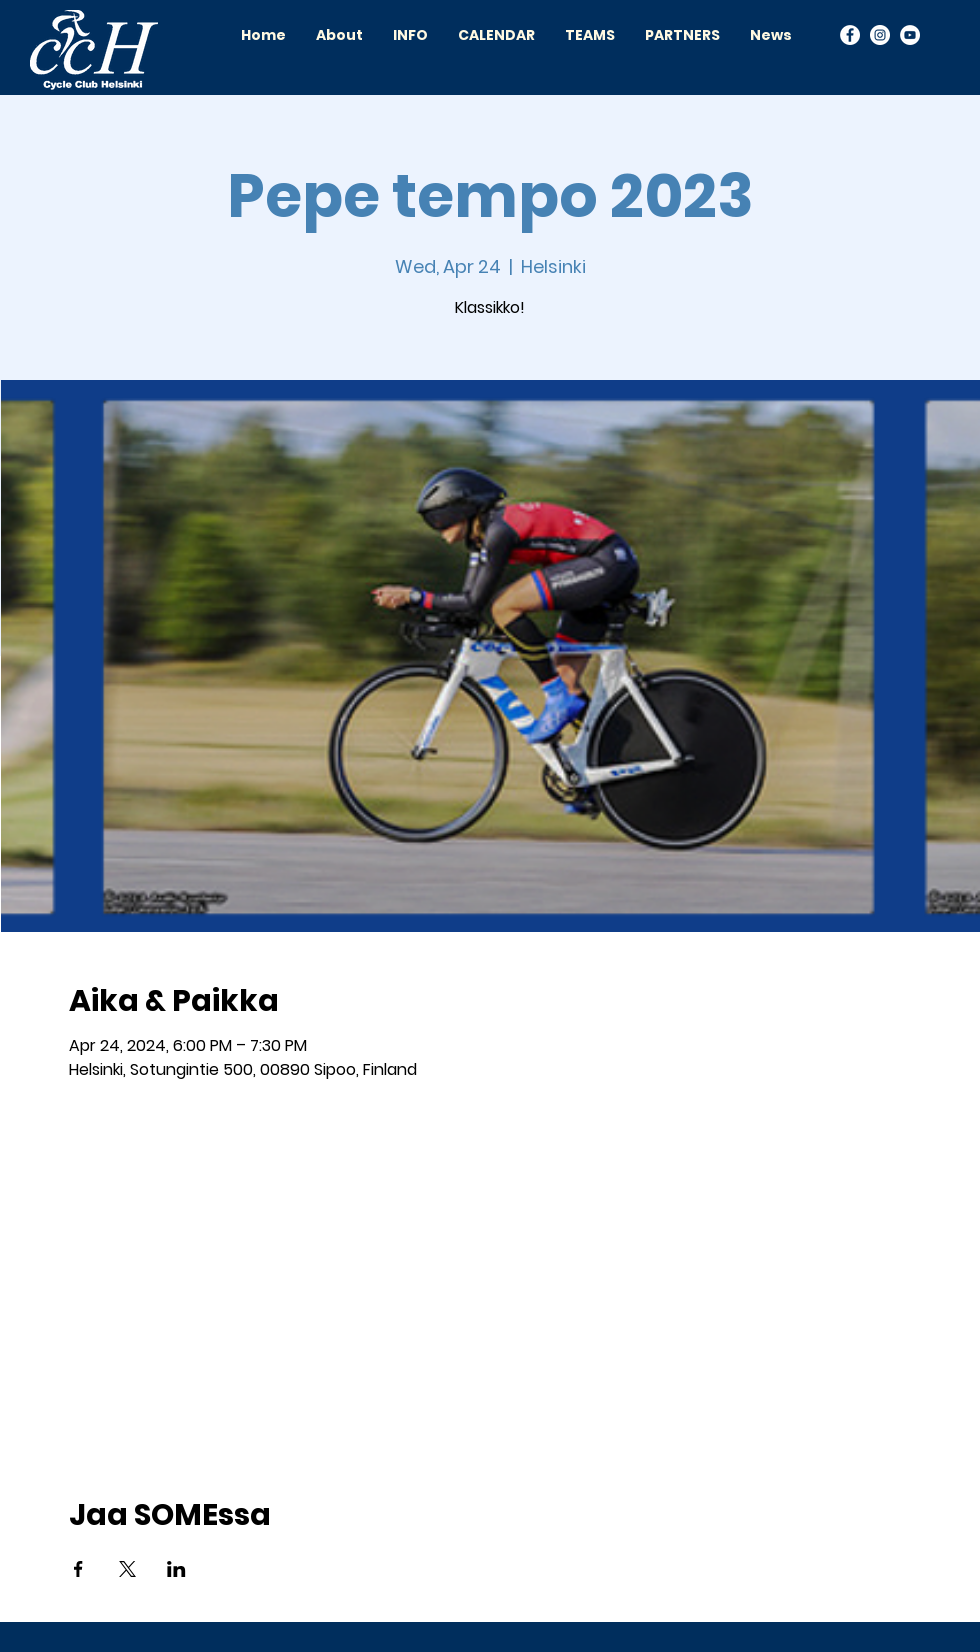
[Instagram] (880, 35)
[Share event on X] (127, 1569)
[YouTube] (910, 35)
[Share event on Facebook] (78, 1569)
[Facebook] (850, 35)
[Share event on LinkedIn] (176, 1569)
